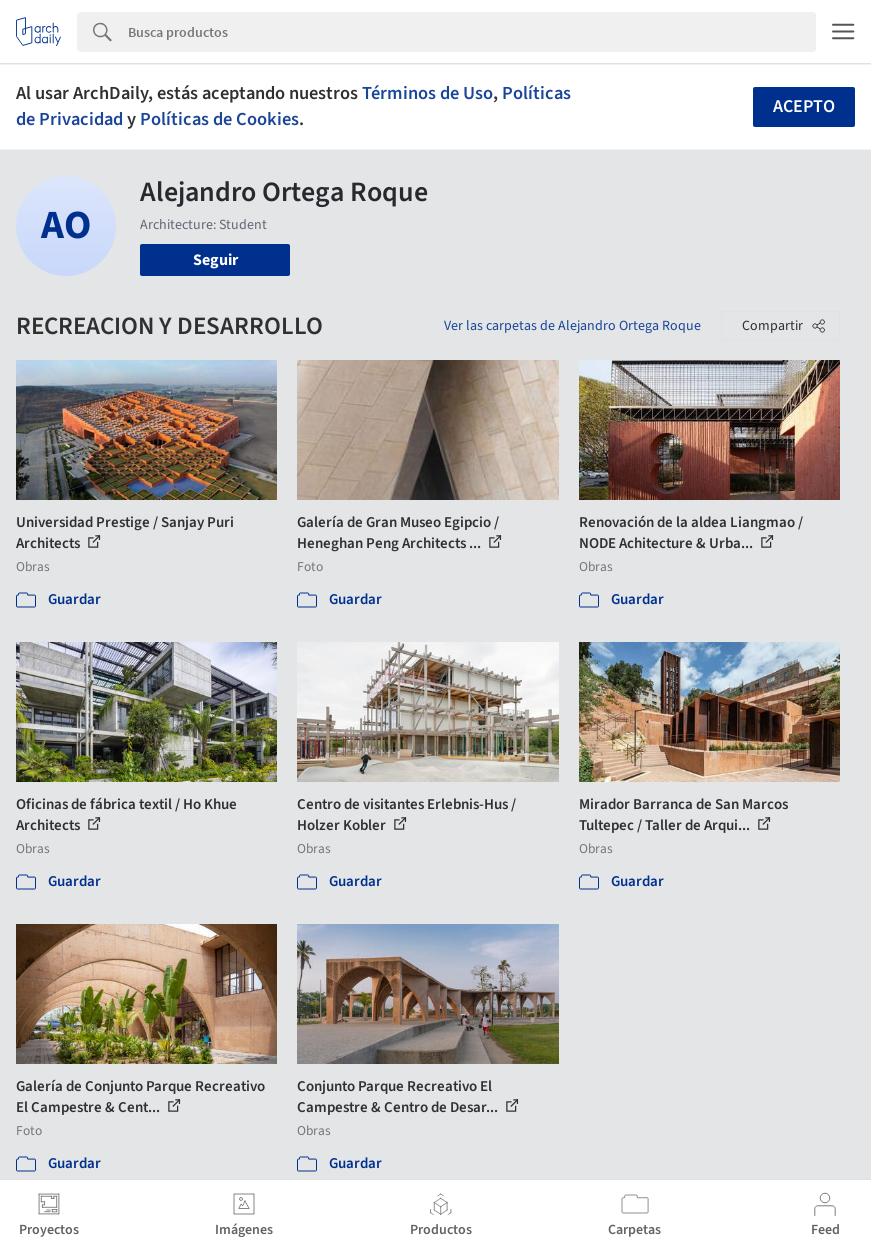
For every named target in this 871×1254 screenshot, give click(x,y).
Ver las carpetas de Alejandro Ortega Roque (572, 326)
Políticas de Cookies (219, 119)
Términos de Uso (427, 93)
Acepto (804, 106)
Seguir (215, 260)
